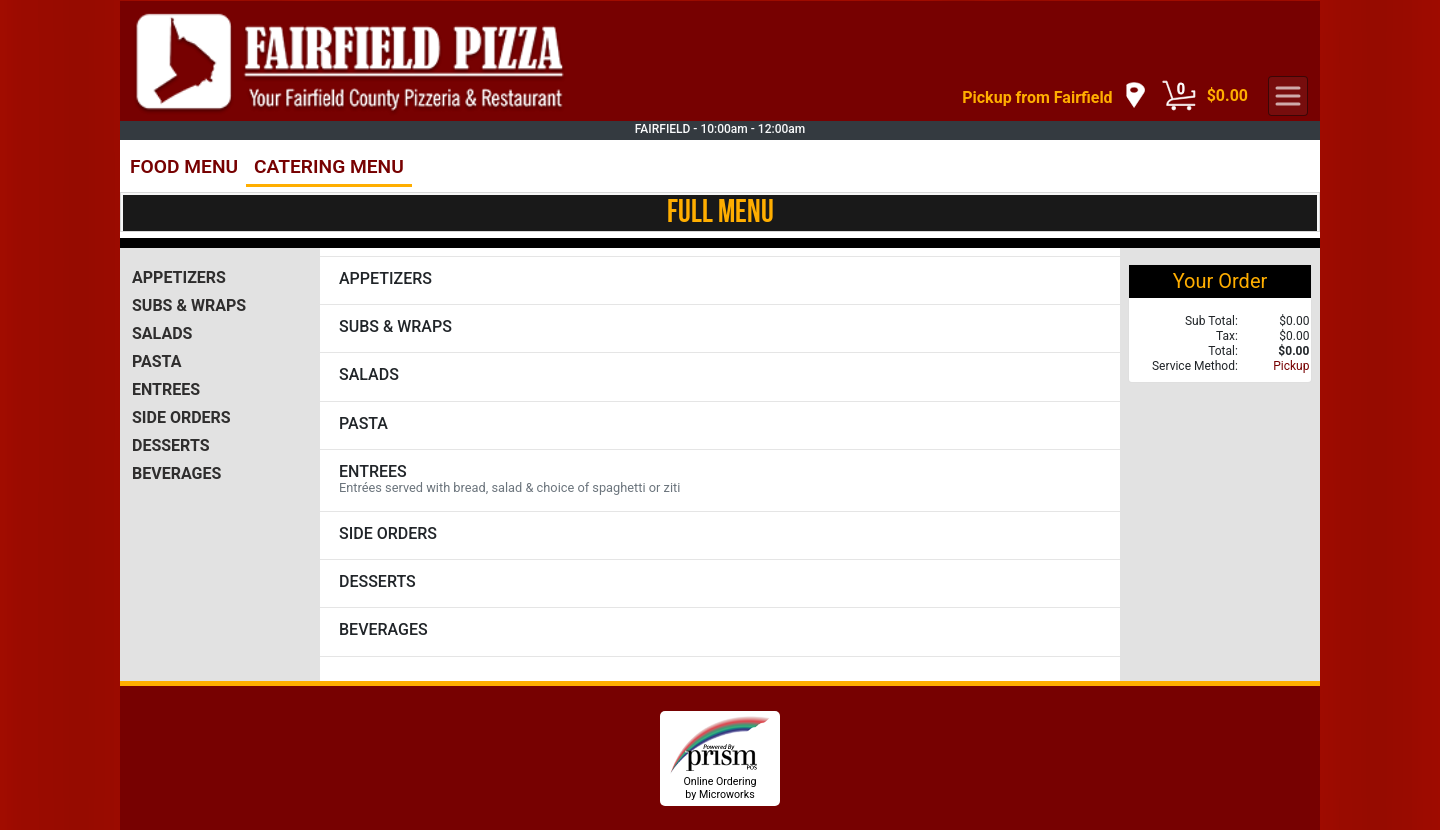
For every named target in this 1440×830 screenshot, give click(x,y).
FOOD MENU (184, 166)
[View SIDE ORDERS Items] (720, 535)
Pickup (1291, 366)
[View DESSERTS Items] (720, 583)
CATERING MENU (329, 166)
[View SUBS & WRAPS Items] (720, 328)
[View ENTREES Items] (720, 480)
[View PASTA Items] (720, 425)
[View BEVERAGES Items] (720, 631)
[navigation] (1054, 96)
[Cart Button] (1179, 96)
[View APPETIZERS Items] (720, 280)
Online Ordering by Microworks (719, 788)
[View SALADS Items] (720, 376)
